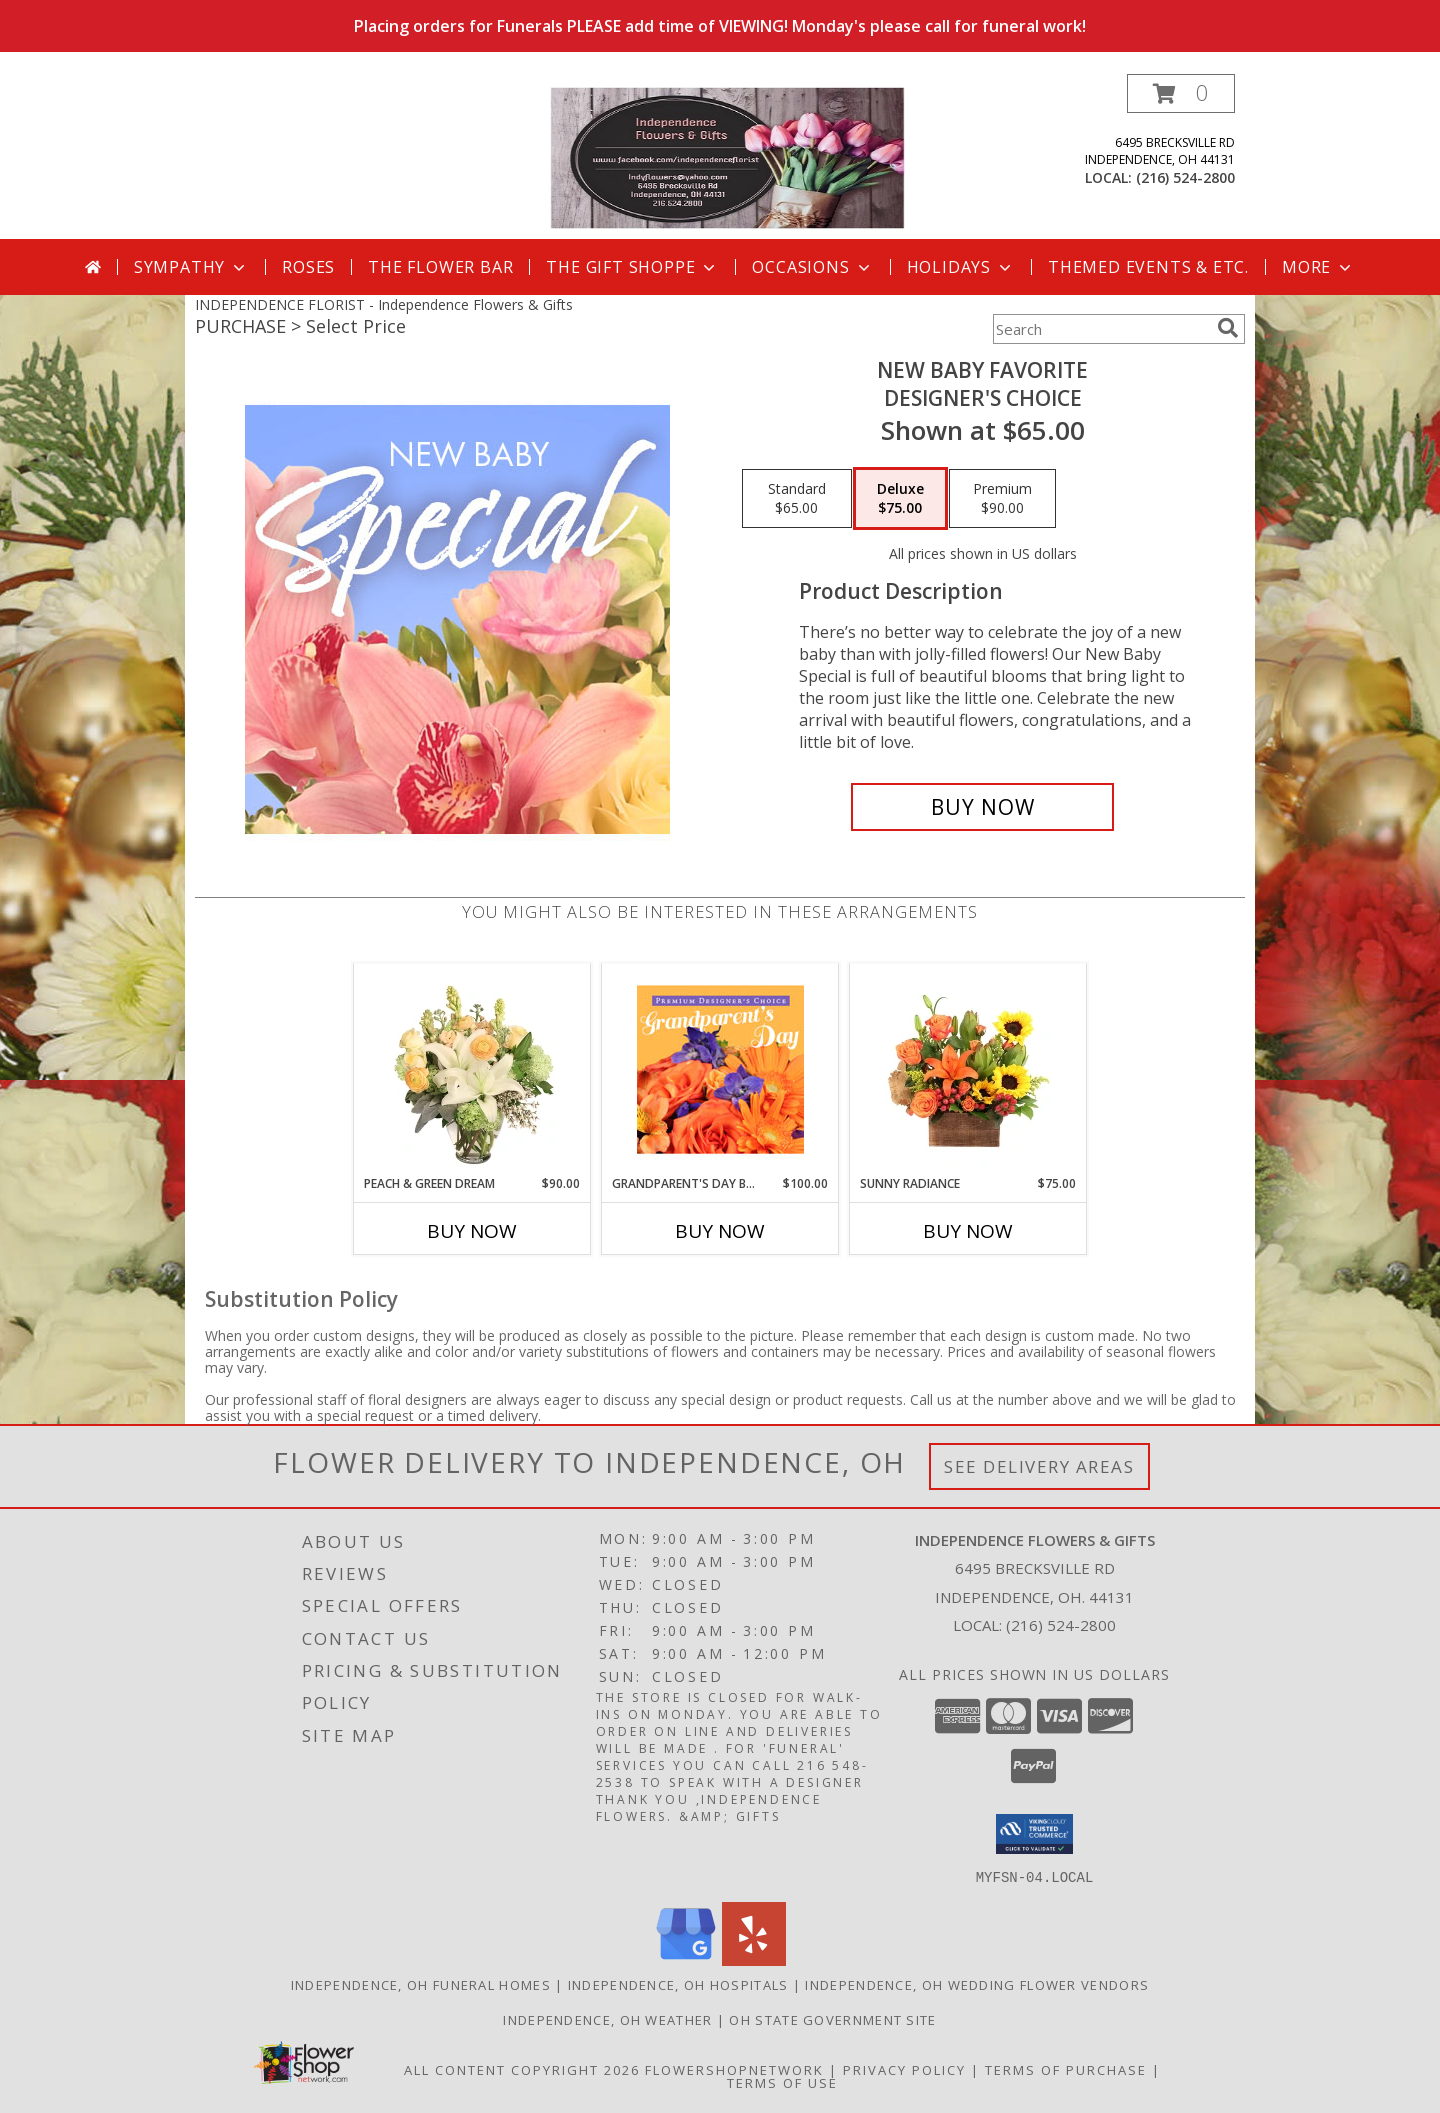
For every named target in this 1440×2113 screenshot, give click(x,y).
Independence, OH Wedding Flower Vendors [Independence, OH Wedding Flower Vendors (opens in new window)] (977, 1984)
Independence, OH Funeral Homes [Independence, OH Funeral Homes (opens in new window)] (421, 1984)
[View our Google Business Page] (686, 1959)
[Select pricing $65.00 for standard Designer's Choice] (797, 499)
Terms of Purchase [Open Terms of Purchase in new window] (1066, 2069)
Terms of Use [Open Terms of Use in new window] (782, 2082)
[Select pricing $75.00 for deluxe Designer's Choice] (900, 499)
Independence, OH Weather (607, 2019)
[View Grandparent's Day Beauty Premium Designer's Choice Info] (720, 1069)
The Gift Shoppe (632, 267)
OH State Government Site (832, 2019)
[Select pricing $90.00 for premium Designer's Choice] (1002, 499)
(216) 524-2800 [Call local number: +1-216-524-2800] (1185, 177)
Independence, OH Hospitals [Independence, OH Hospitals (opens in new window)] (678, 1984)
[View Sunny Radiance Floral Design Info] (968, 1069)
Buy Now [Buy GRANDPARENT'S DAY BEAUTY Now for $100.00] (720, 1231)
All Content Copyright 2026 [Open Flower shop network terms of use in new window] (522, 2069)
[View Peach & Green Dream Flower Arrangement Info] (472, 1069)
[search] (1228, 328)
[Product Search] (1101, 329)
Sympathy (191, 267)
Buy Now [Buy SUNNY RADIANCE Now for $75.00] (968, 1231)
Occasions (812, 267)
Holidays (961, 267)
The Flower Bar (440, 267)
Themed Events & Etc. (1148, 267)
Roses (308, 267)
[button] (1181, 93)
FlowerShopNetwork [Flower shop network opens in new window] (734, 2069)
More (1318, 267)
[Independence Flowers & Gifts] (727, 156)
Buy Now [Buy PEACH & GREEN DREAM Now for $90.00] (472, 1231)
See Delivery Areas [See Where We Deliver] (1039, 1466)
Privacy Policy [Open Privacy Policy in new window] (904, 2069)
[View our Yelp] (754, 1959)
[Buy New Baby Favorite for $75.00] (982, 807)
